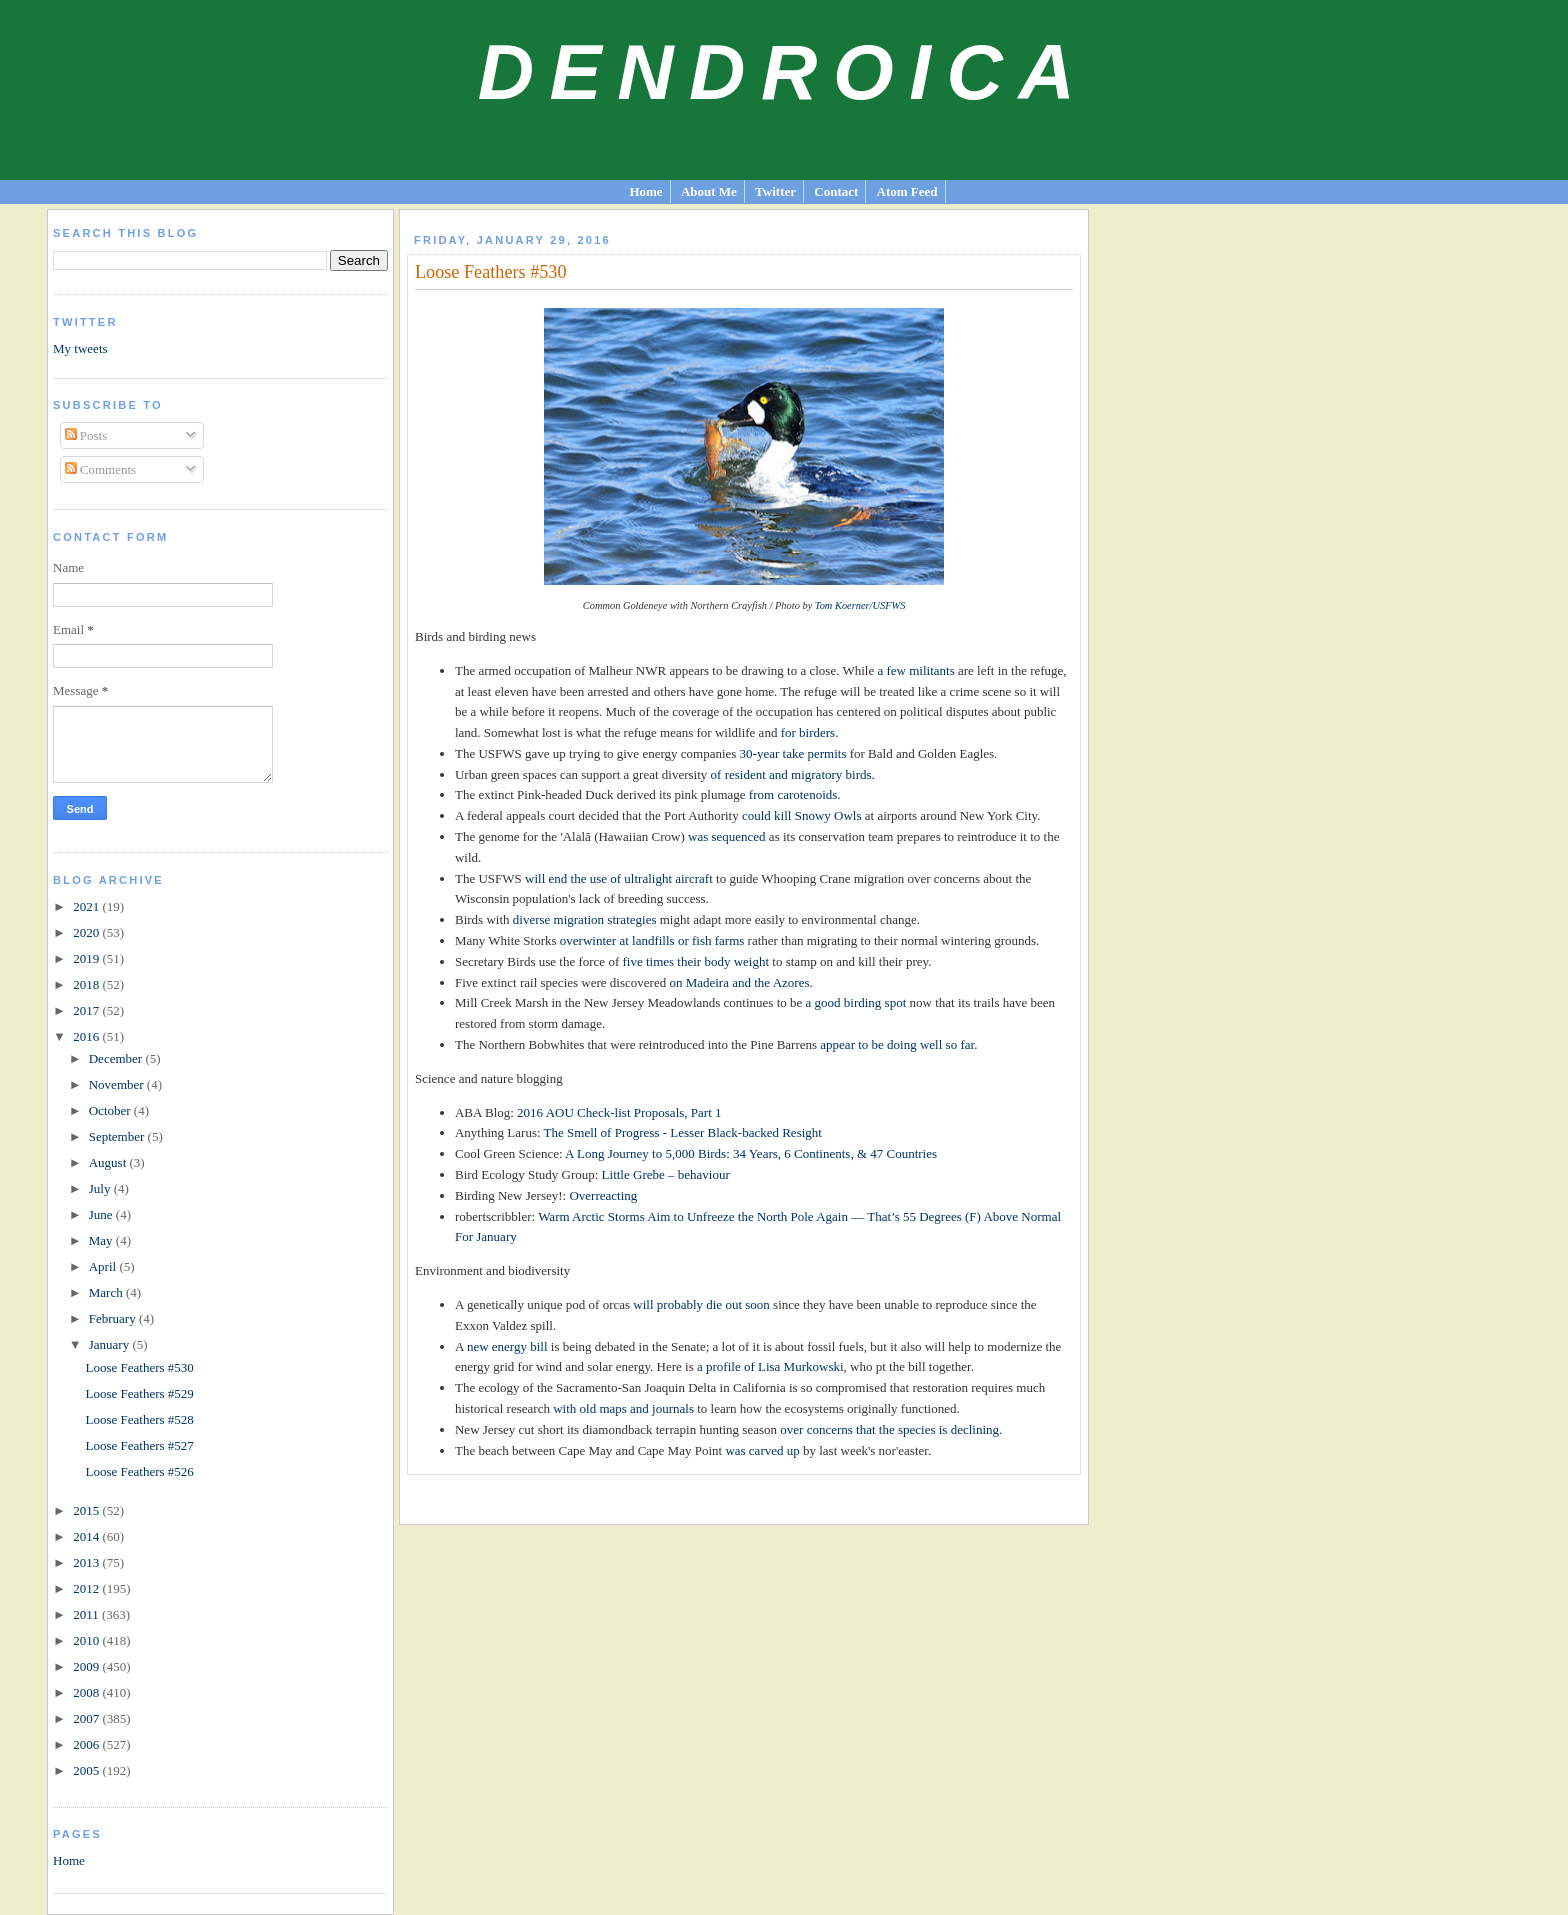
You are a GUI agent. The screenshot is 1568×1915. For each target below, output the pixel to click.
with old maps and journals (623, 1408)
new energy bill (507, 1346)
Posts (86, 435)
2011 (87, 1614)
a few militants (915, 670)
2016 (87, 1036)
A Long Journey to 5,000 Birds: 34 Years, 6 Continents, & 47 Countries (751, 1153)
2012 (87, 1588)
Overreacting (603, 1195)
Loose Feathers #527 (140, 1445)
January (111, 1344)
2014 (87, 1536)
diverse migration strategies (585, 919)
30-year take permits (793, 753)
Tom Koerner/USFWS (860, 605)
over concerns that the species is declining (889, 1429)
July (101, 1188)
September (118, 1136)
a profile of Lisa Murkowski (770, 1366)
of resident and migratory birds (791, 774)
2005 (87, 1770)
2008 (87, 1692)
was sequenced (727, 836)
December (117, 1058)
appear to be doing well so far (897, 1044)
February (114, 1318)
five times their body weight (695, 961)
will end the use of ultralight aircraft (619, 878)
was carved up (762, 1450)
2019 (87, 958)
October (111, 1110)
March (107, 1292)
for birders (808, 732)
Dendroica (784, 72)
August (109, 1162)
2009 (87, 1666)
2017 (87, 1010)
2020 (87, 932)
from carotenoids (793, 794)
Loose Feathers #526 (140, 1471)
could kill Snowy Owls (802, 815)
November (118, 1084)
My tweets (80, 348)
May (102, 1240)
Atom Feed (907, 191)
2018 (87, 984)
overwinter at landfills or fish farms (652, 940)
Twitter (775, 191)
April (104, 1266)
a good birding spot (856, 1002)
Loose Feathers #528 (140, 1419)
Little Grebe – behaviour (666, 1174)
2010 (87, 1640)
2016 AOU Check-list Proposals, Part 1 (619, 1112)
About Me (709, 191)
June (102, 1214)
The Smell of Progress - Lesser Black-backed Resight (683, 1132)
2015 (87, 1510)
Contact (836, 191)
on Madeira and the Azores (739, 982)
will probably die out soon (701, 1304)
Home (645, 191)
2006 (87, 1744)
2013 (87, 1562)
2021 (87, 906)
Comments (101, 469)
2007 (87, 1718)
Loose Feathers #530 (140, 1367)
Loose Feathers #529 (140, 1393)
